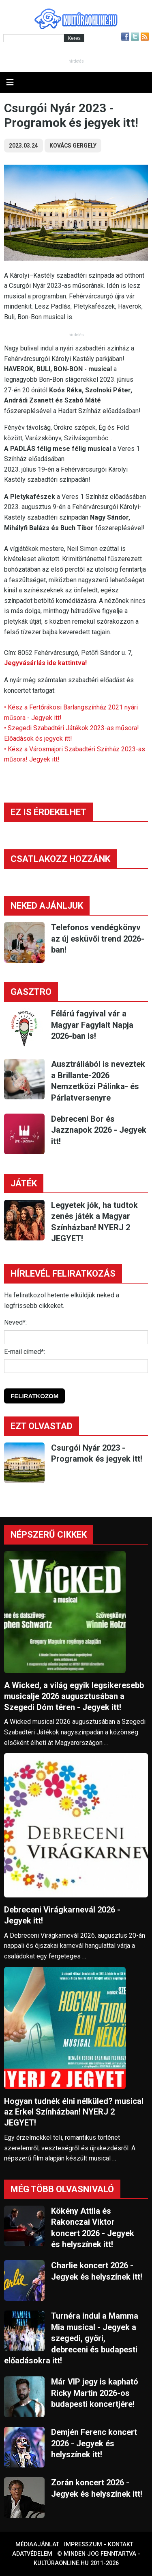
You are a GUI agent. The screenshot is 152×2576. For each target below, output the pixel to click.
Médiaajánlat (37, 2544)
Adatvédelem (32, 2553)
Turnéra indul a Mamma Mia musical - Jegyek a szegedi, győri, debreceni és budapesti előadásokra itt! (71, 2338)
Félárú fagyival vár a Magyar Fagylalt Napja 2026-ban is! (92, 1025)
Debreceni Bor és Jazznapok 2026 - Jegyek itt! (98, 1130)
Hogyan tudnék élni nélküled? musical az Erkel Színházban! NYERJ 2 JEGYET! (73, 2112)
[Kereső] (33, 38)
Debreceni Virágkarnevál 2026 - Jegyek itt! (62, 1915)
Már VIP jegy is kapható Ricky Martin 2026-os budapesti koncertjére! (94, 2393)
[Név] (76, 1337)
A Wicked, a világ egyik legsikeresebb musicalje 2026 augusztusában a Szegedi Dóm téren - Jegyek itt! (74, 1696)
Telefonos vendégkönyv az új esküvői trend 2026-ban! (97, 938)
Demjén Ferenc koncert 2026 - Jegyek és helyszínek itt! (94, 2443)
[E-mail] (76, 1366)
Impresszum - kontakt (98, 2544)
